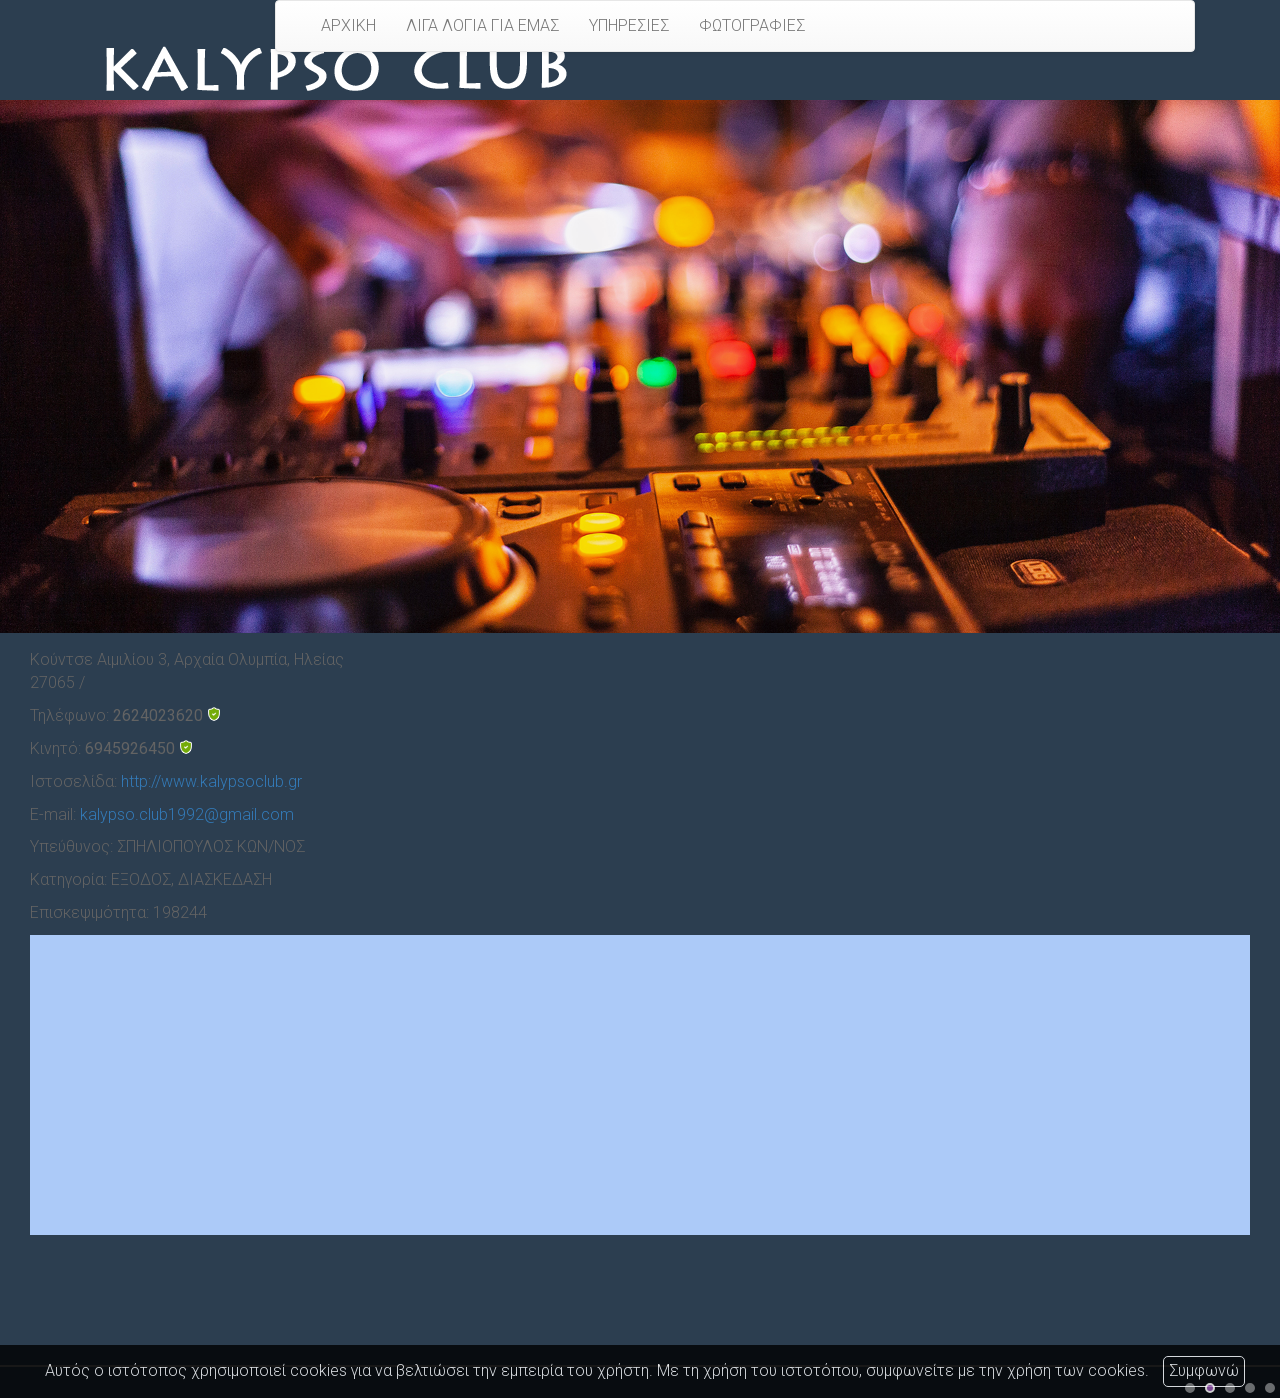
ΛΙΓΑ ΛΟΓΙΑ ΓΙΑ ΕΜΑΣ (482, 25)
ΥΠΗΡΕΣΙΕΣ (629, 25)
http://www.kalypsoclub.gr (211, 781)
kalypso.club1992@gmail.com (187, 814)
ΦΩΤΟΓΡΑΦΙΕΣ (752, 25)
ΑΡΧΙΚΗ (348, 25)
